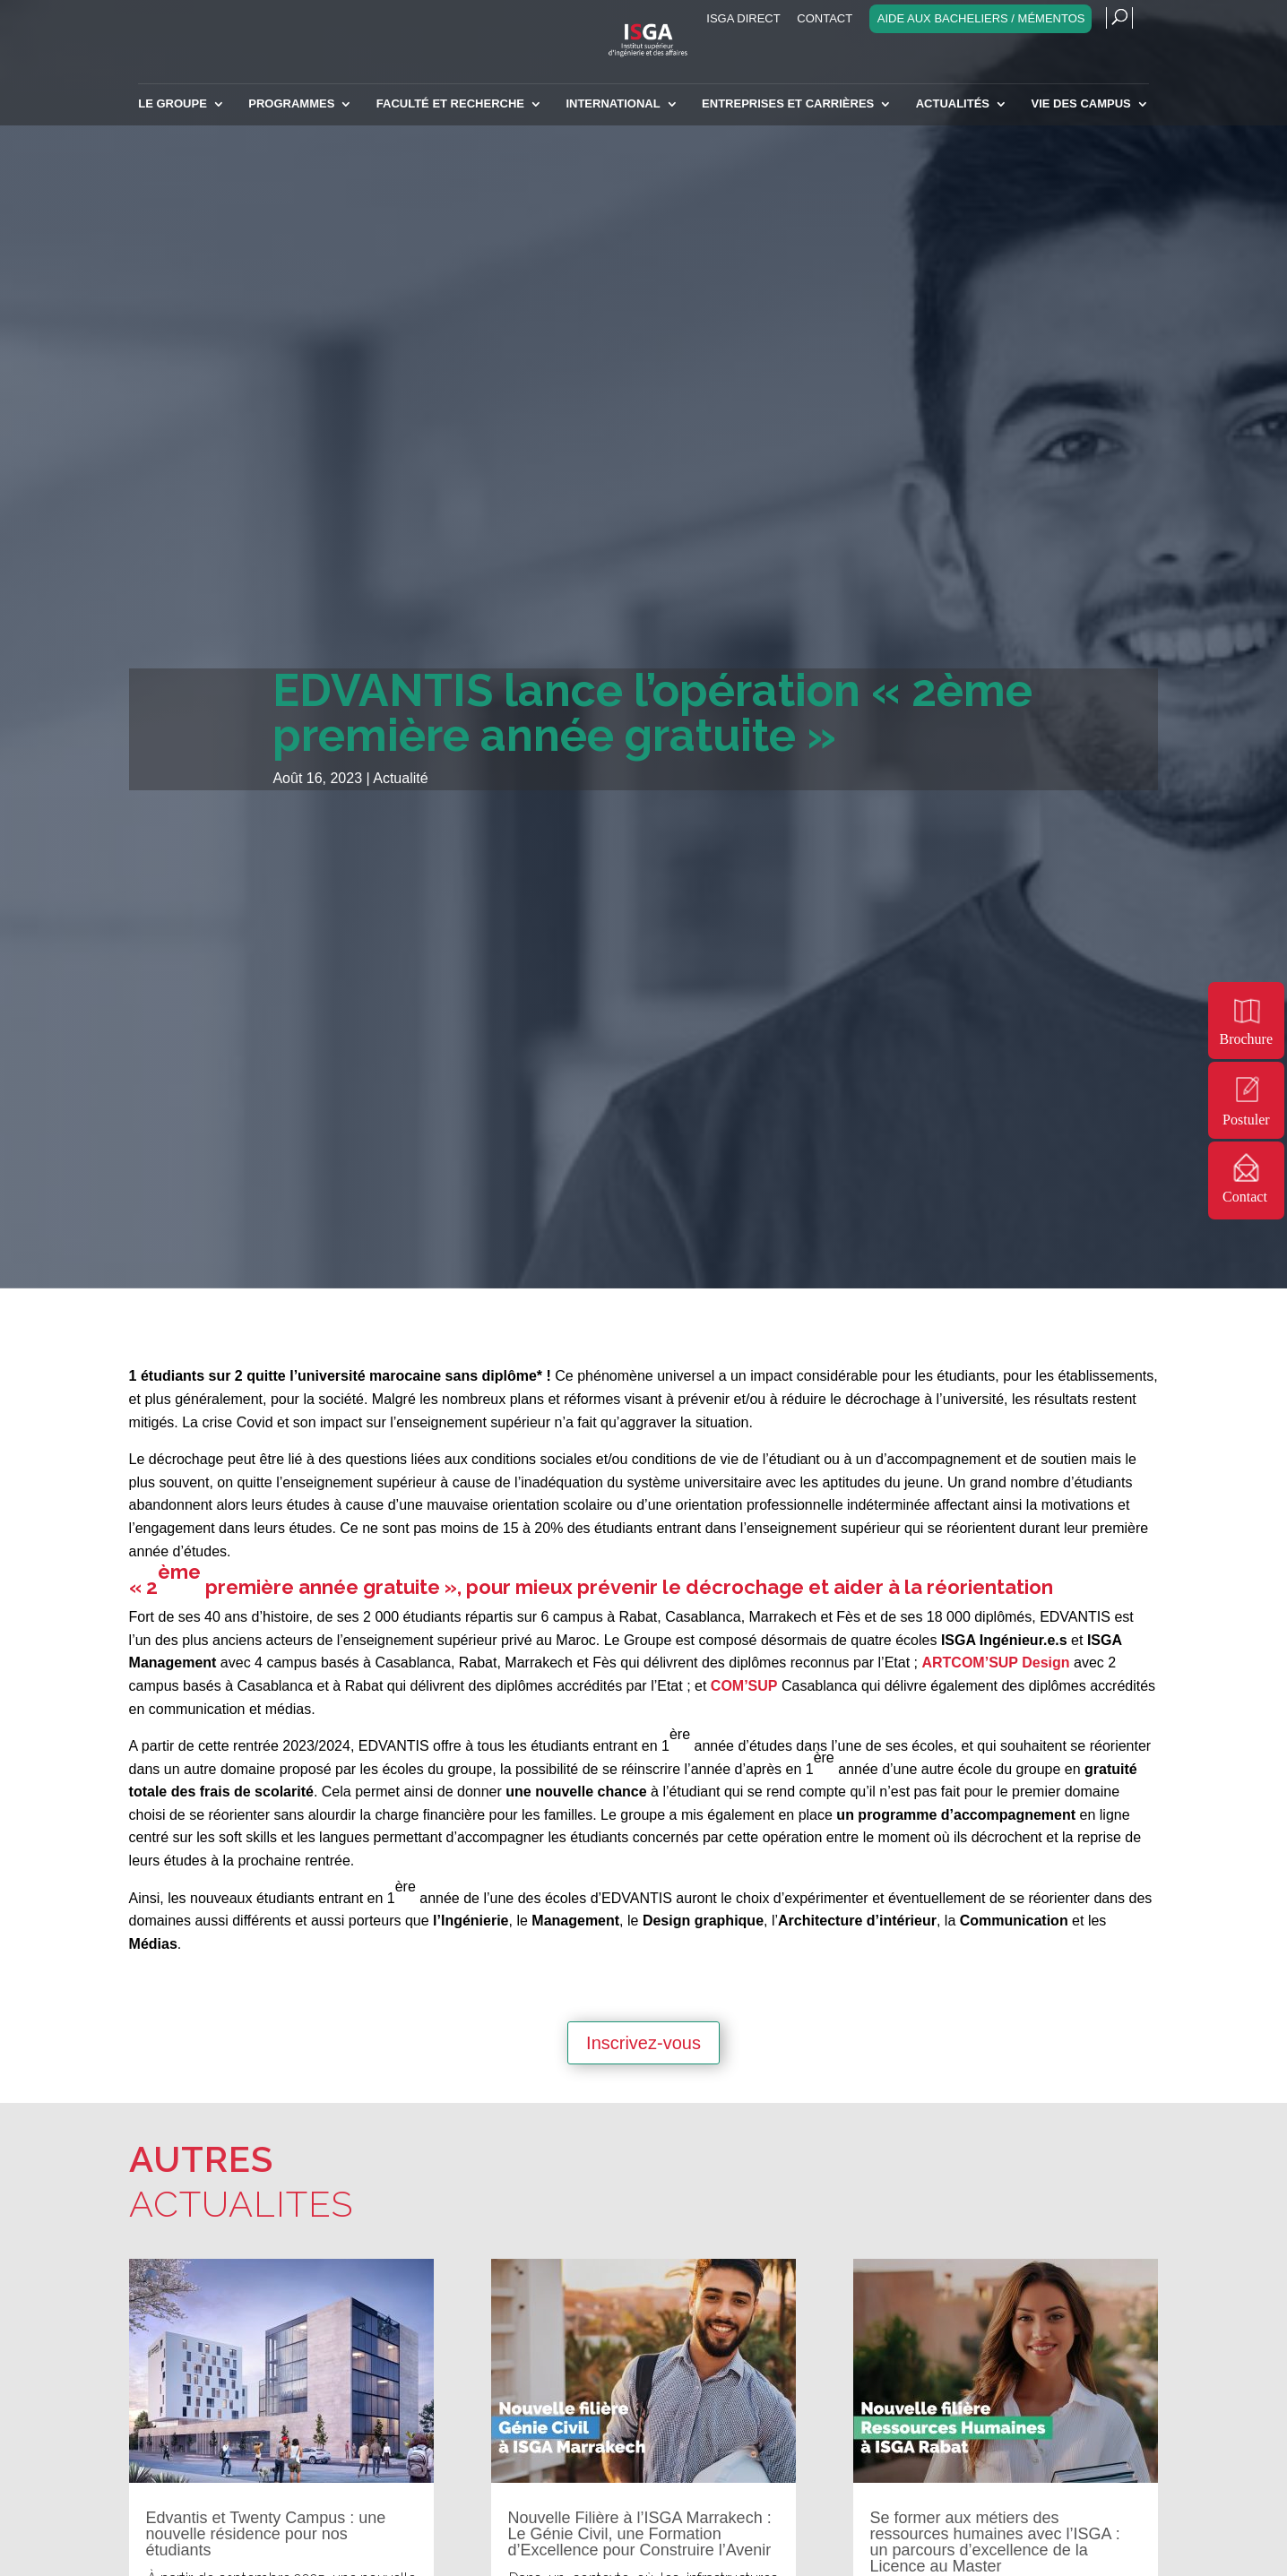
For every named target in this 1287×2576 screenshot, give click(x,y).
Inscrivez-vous (643, 2043)
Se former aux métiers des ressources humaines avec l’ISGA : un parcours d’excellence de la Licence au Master (995, 2542)
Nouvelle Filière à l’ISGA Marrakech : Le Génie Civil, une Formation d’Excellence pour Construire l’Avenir (640, 2534)
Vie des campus (1080, 104)
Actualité (400, 778)
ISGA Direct (743, 19)
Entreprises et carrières (788, 104)
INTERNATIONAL (613, 104)
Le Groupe (172, 104)
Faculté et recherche (450, 104)
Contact (824, 19)
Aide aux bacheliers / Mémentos (981, 19)
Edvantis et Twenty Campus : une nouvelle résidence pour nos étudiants (266, 2534)
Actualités (952, 104)
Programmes (291, 104)
